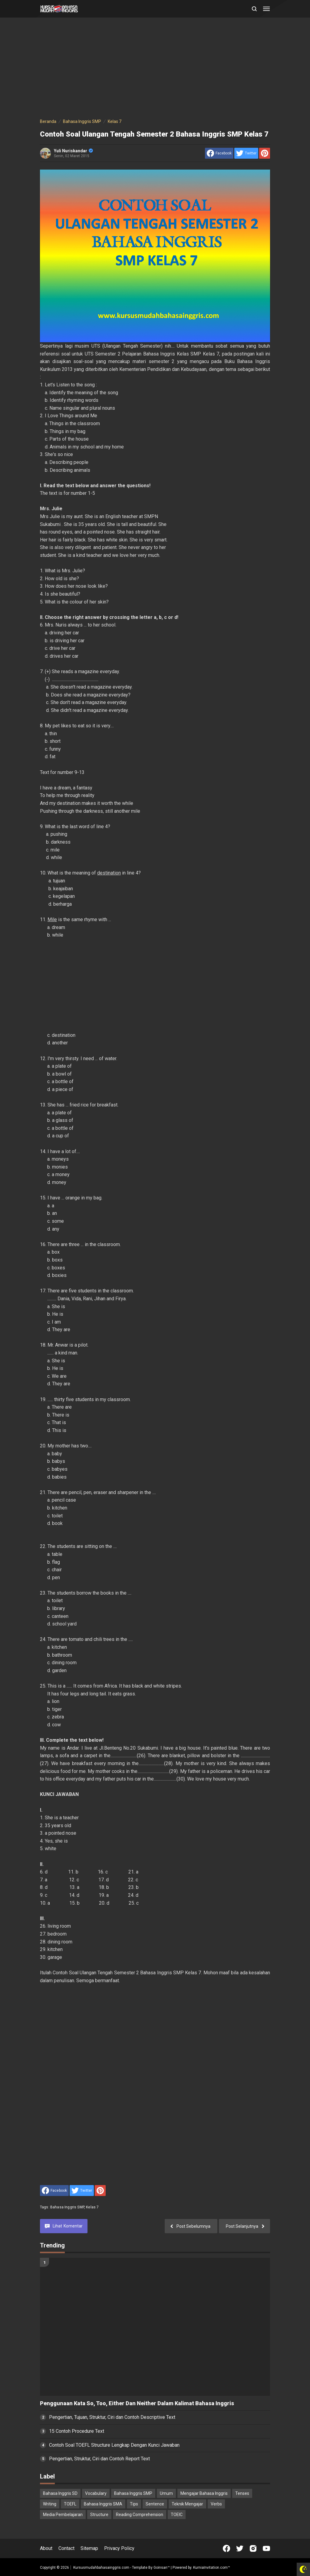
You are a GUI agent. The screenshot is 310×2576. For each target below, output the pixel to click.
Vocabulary (96, 2493)
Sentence (155, 2504)
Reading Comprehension (139, 2514)
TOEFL (70, 2504)
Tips (134, 2504)
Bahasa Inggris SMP (67, 2207)
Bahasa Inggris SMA (103, 2504)
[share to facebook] (219, 153)
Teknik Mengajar (187, 2504)
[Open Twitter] (239, 2548)
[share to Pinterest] (264, 153)
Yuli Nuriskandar (73, 150)
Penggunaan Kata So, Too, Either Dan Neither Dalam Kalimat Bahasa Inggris (137, 2403)
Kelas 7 (92, 2207)
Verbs (216, 2504)
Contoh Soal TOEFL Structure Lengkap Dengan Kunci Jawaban (114, 2445)
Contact (66, 2548)
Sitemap (89, 2548)
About (46, 2548)
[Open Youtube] (266, 2548)
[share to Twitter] (246, 153)
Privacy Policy (119, 2548)
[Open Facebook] (226, 2548)
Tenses (242, 2493)
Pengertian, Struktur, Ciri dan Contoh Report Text (99, 2459)
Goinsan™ (161, 2567)
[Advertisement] (155, 69)
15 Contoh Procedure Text (76, 2431)
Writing (49, 2504)
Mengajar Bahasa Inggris (204, 2493)
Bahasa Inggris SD (60, 2493)
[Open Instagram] (253, 2548)
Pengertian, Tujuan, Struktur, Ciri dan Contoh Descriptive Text (112, 2417)
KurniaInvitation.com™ (211, 2567)
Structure (99, 2514)
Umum (166, 2493)
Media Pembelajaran (63, 2514)
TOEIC (177, 2514)
